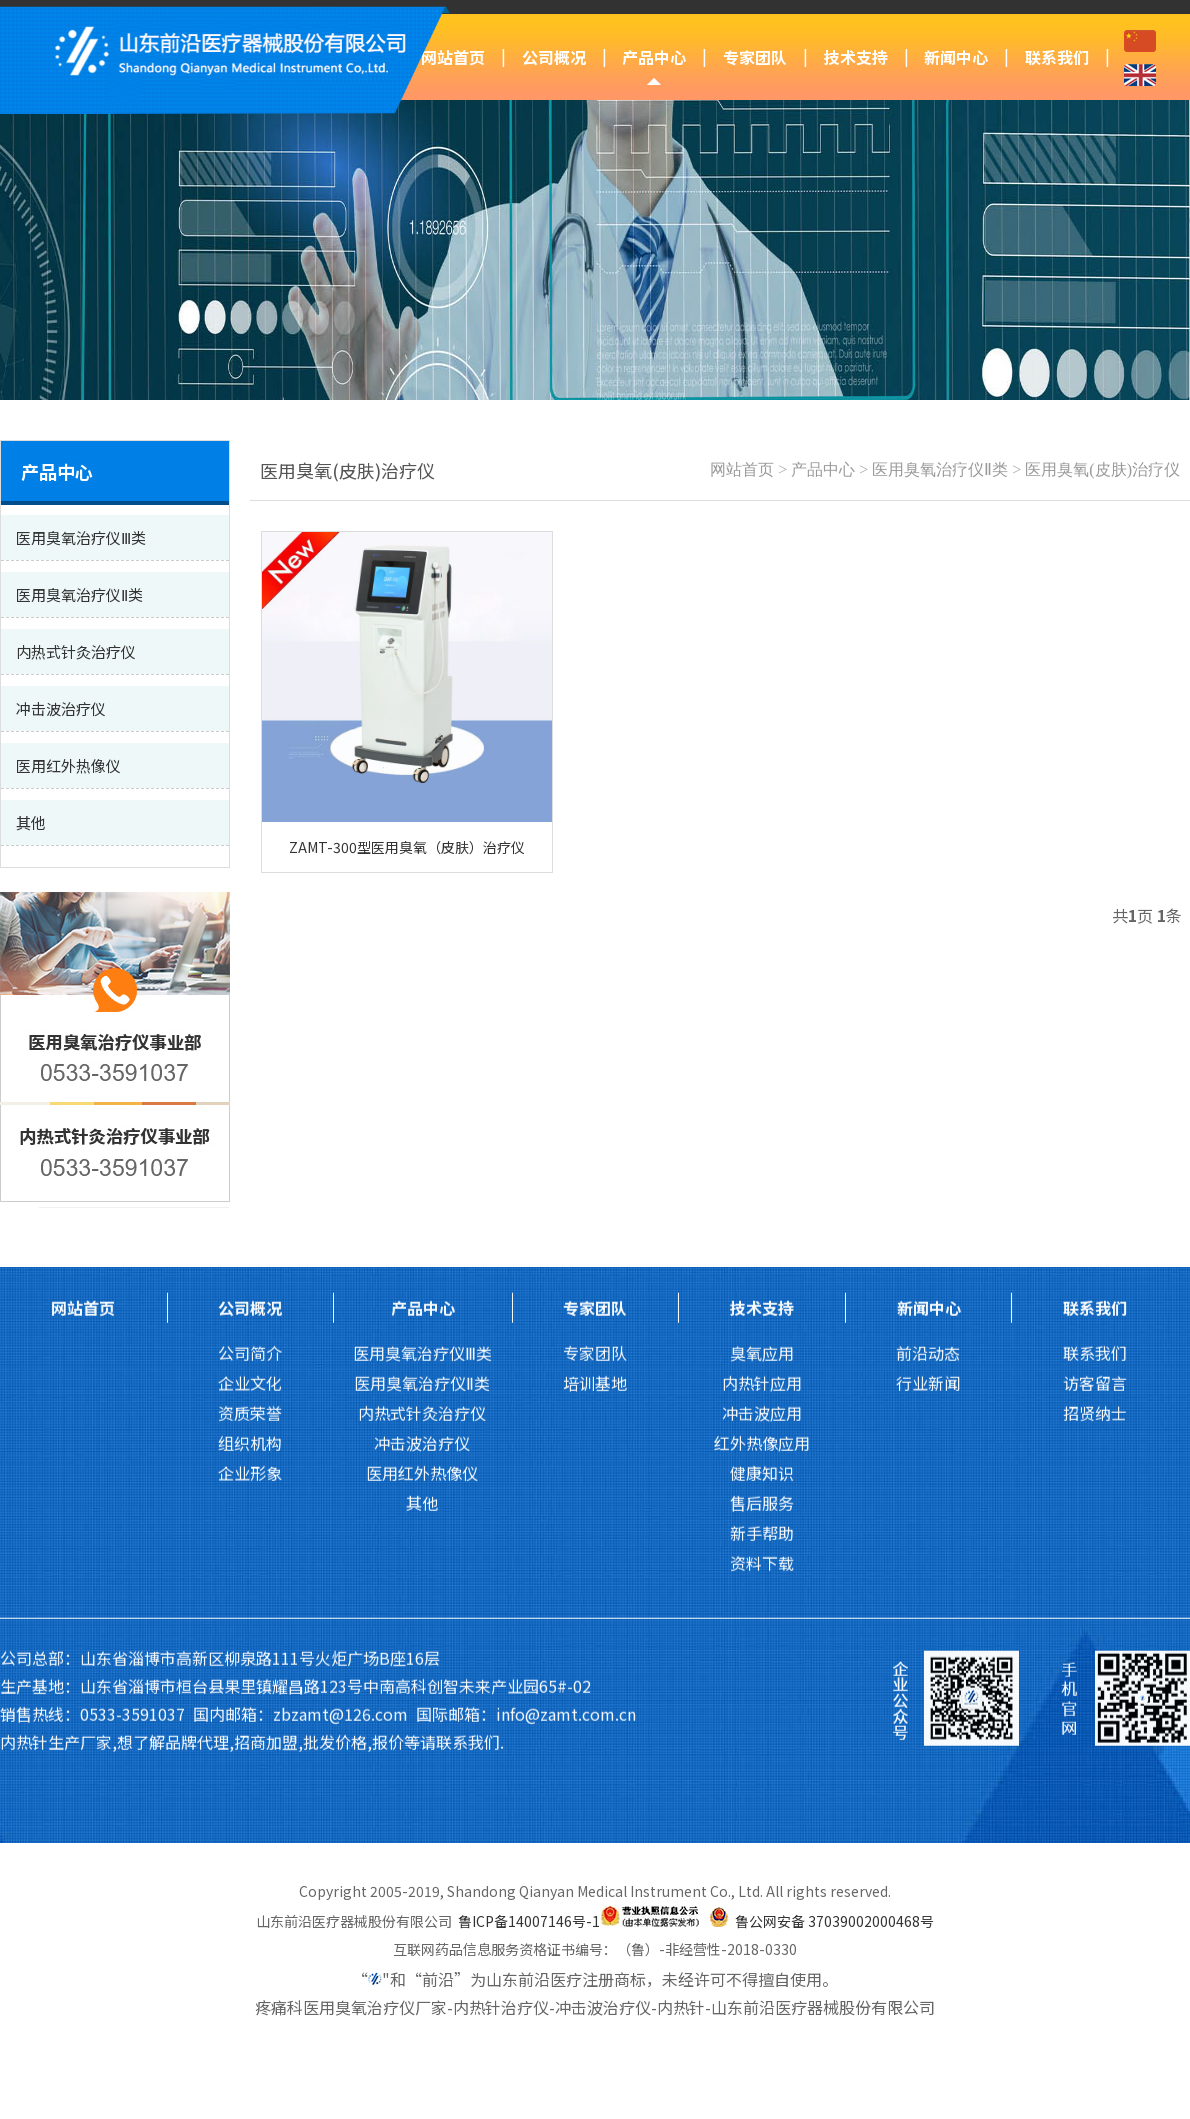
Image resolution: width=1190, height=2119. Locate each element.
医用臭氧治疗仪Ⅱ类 (940, 469)
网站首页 (453, 57)
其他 (422, 1188)
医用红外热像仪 (422, 1158)
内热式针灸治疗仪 (422, 1098)
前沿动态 (928, 1038)
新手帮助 (762, 1218)
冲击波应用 (762, 1098)
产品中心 (654, 57)
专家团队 (755, 57)
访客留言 (1095, 1068)
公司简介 (250, 1038)
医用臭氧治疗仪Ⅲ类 (422, 1038)
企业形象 (250, 1158)
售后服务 (762, 1188)
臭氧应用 (762, 1038)
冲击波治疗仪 (422, 1128)
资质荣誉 (250, 1098)
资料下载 (762, 1248)
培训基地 (595, 1068)
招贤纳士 (1095, 1098)
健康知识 (762, 1158)
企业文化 (250, 1068)
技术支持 (856, 57)
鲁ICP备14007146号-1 (529, 1921)
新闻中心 (956, 57)
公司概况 (554, 57)
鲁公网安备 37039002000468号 (834, 1921)
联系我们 (1057, 57)
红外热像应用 (762, 1128)
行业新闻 (928, 1068)
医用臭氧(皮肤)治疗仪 (1102, 469)
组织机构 (250, 1128)
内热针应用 (762, 1068)
